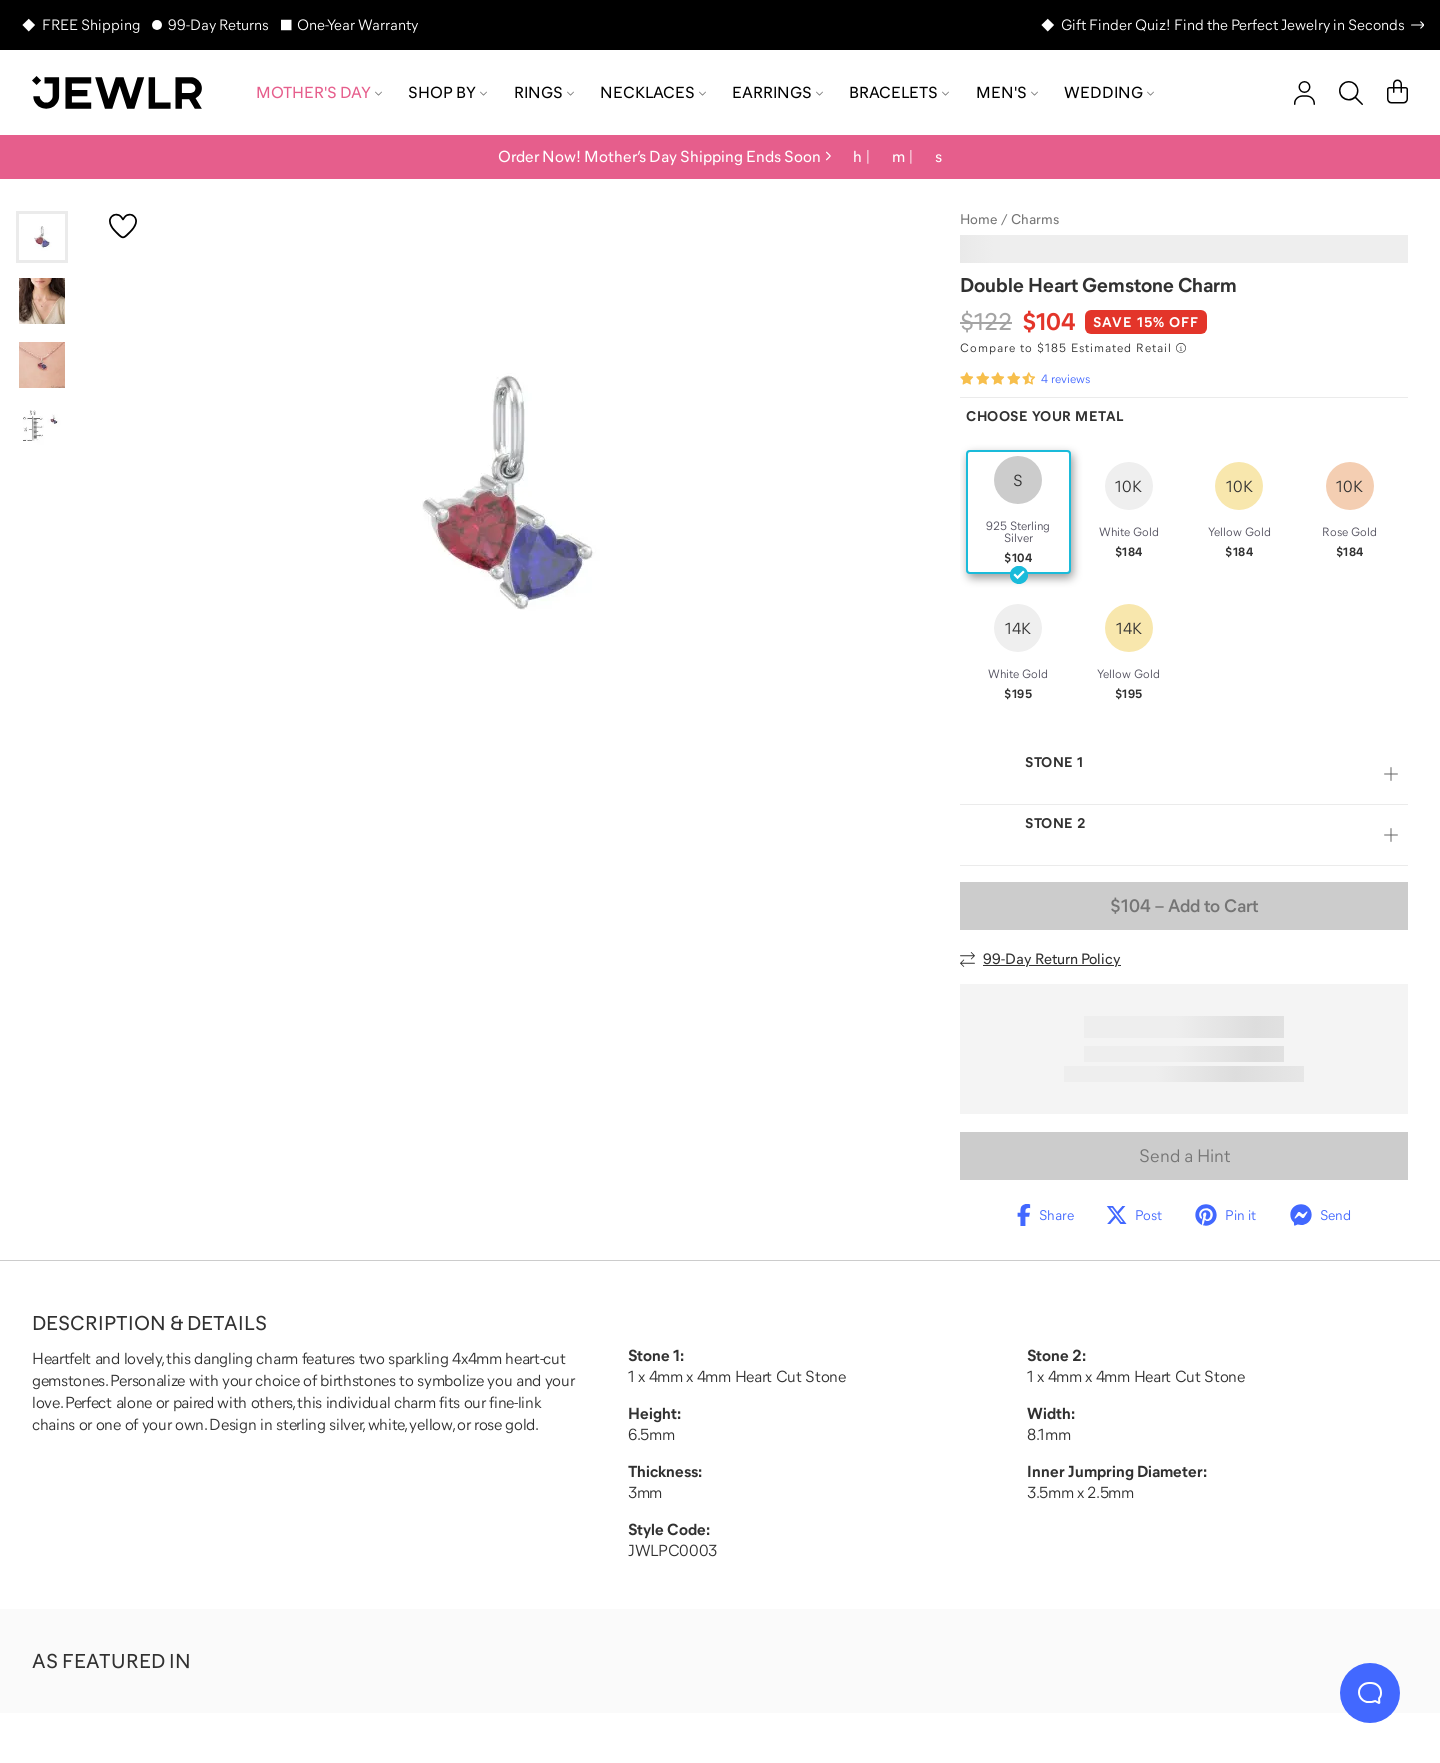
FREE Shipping (91, 24)
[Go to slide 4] (42, 429)
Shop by (447, 92)
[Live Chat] (1370, 1693)
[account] (1304, 93)
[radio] (1018, 512)
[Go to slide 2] (42, 301)
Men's (1007, 92)
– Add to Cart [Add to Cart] (1184, 906)
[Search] (1351, 93)
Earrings (777, 92)
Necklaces (653, 92)
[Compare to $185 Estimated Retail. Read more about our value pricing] (1073, 348)
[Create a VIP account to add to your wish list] (123, 226)
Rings (544, 92)
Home (978, 219)
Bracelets (899, 92)
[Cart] (1397, 93)
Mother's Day (319, 92)
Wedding (1109, 92)
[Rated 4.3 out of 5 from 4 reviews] (1025, 379)
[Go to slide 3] (42, 365)
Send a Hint (1184, 1156)
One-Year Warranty (357, 24)
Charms (1035, 219)
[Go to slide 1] (42, 237)
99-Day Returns (218, 24)
